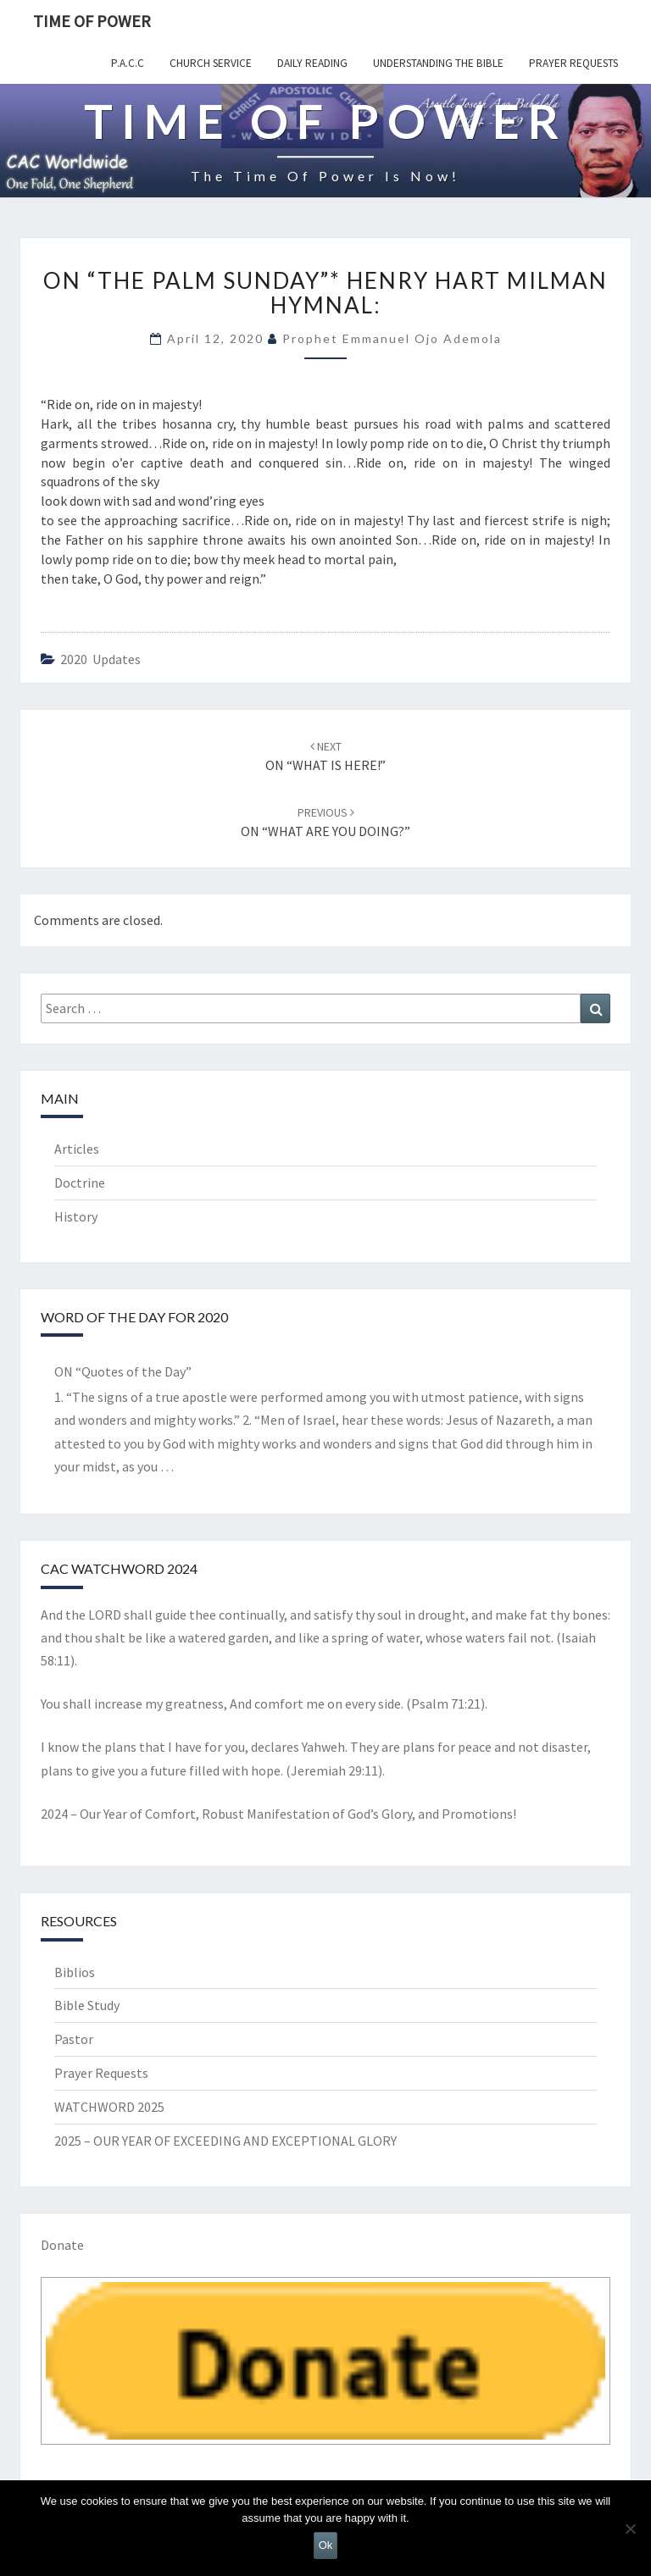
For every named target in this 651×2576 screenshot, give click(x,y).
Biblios (74, 1972)
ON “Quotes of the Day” (123, 1371)
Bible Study (87, 2005)
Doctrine (79, 1182)
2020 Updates (100, 659)
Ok (326, 2545)
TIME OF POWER (92, 20)
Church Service (211, 63)
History (75, 1216)
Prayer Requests (573, 63)
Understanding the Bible (438, 63)
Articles (76, 1148)
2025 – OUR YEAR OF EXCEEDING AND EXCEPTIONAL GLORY (225, 2140)
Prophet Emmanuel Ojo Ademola (392, 338)
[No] (629, 2528)
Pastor (73, 2038)
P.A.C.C (127, 63)
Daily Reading (312, 63)
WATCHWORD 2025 (109, 2106)
